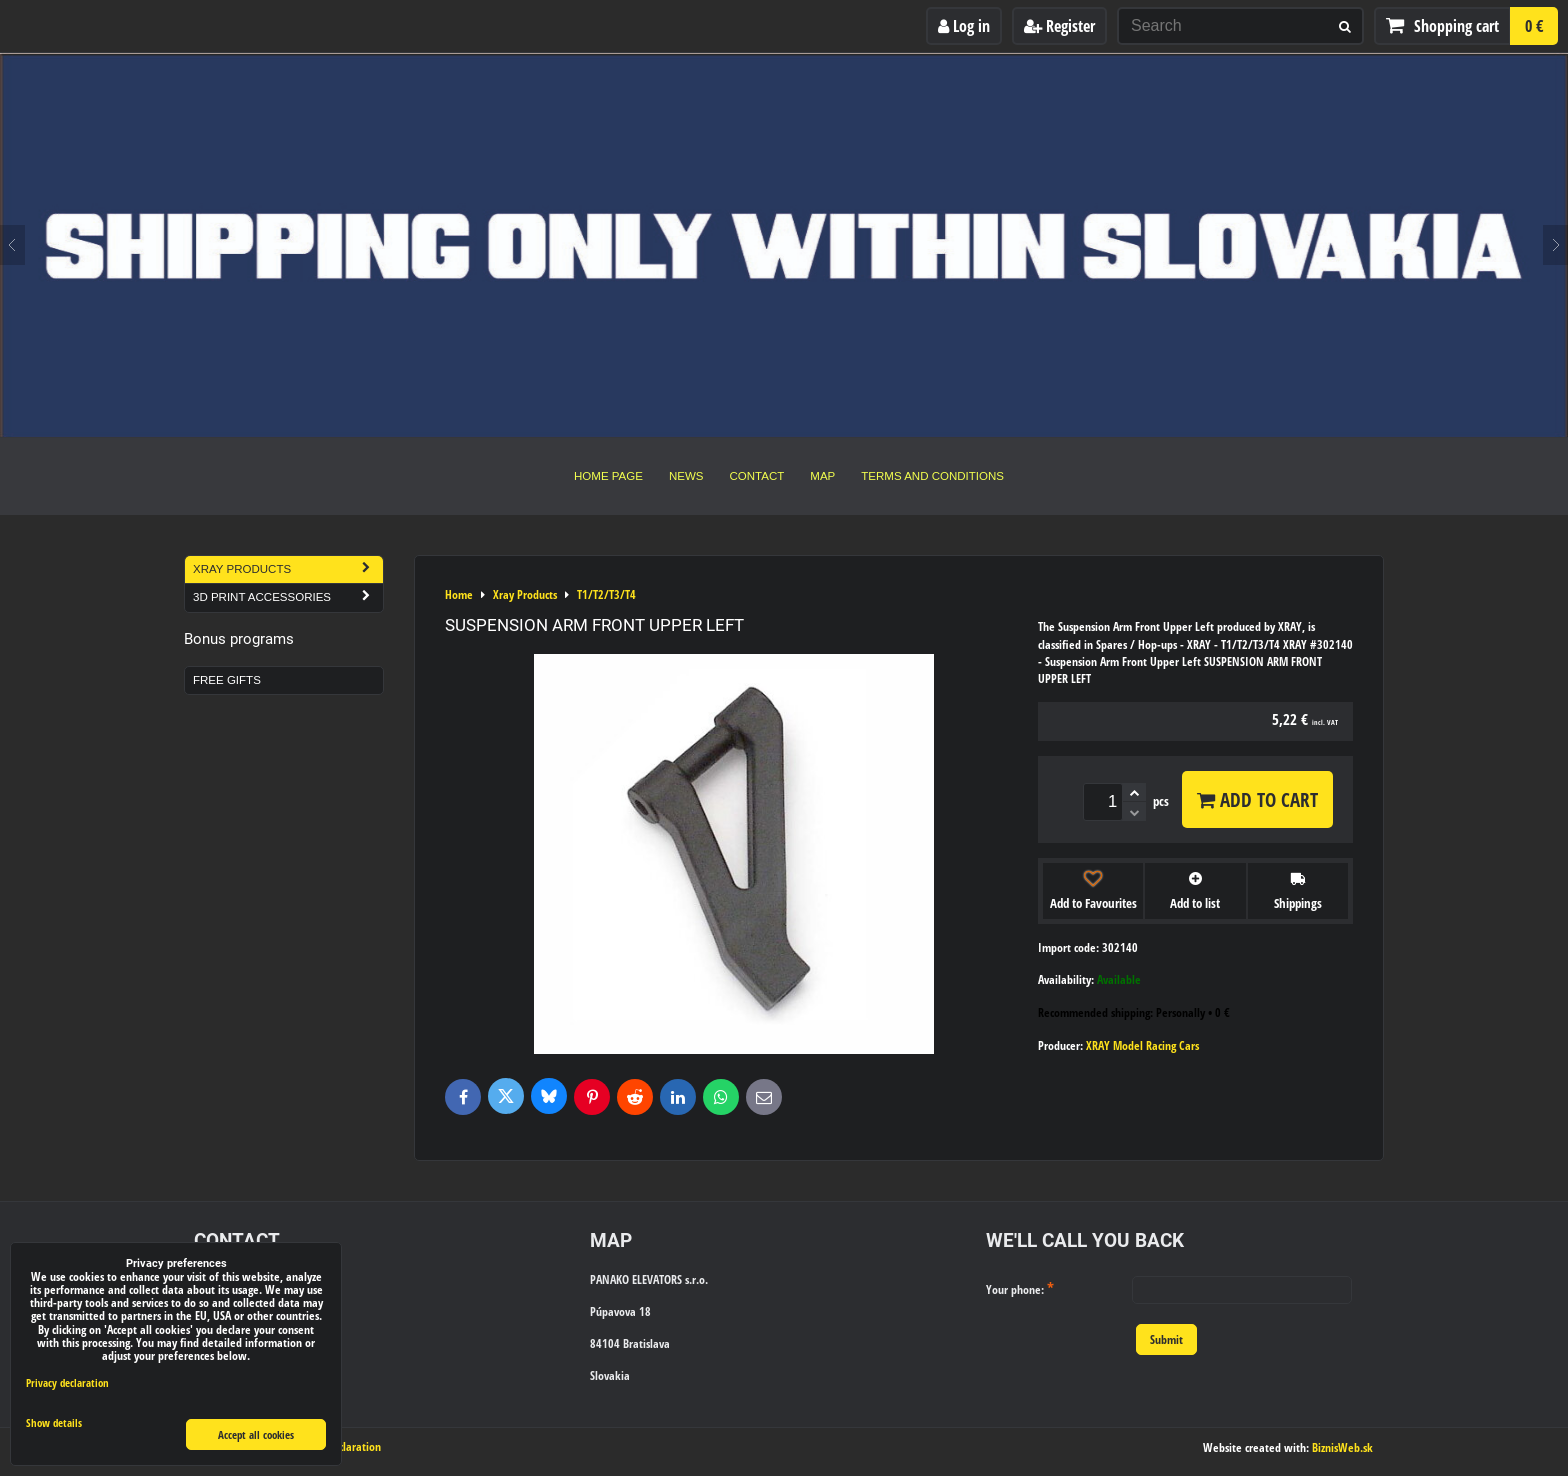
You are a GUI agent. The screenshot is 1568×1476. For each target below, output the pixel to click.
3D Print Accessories (288, 597)
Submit (1166, 1339)
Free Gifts (227, 680)
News (686, 476)
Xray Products (288, 569)
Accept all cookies (256, 1434)
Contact (757, 476)
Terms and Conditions (932, 476)
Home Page (608, 476)
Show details (54, 1423)
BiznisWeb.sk (1342, 1447)
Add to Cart (1257, 799)
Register (1059, 26)
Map (822, 476)
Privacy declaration (67, 1382)
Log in (964, 26)
